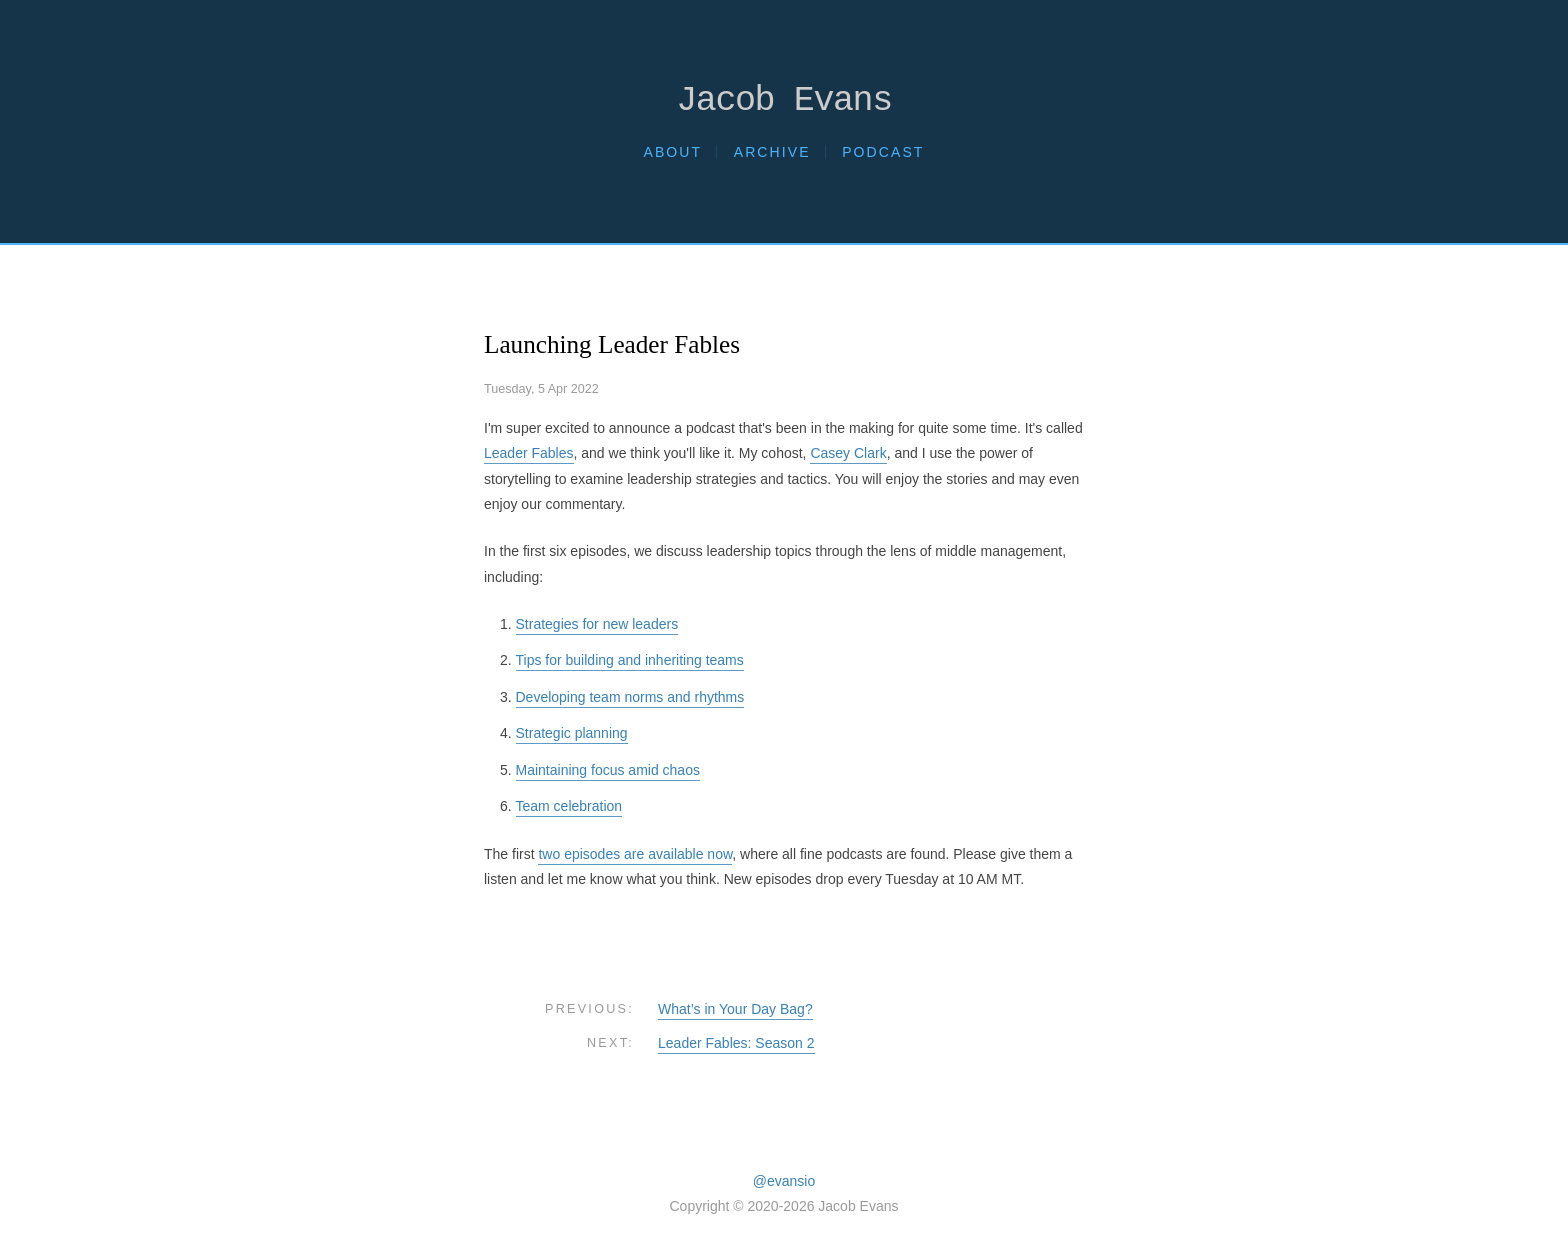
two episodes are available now (635, 854)
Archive (772, 152)
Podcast (883, 152)
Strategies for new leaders (597, 624)
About (672, 152)
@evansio (784, 1181)
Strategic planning (572, 733)
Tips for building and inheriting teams (630, 660)
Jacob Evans (784, 101)
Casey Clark (848, 453)
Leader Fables (529, 453)
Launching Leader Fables (612, 344)
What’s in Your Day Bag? (735, 1009)
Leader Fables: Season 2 (736, 1043)
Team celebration (569, 806)
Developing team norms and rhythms (630, 697)
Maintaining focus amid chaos (608, 770)
